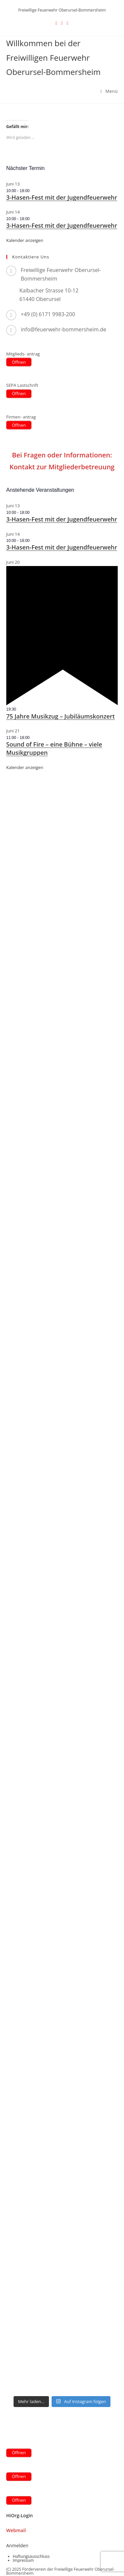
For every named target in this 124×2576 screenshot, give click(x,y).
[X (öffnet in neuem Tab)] (56, 23)
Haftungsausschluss (31, 2556)
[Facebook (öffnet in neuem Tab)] (62, 23)
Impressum (23, 2560)
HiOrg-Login (19, 2515)
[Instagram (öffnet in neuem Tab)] (67, 23)
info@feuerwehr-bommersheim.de (63, 329)
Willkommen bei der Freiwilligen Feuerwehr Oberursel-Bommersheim (53, 57)
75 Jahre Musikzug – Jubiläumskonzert (60, 716)
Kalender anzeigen (24, 240)
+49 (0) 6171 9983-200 (48, 314)
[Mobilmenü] (109, 91)
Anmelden (17, 2545)
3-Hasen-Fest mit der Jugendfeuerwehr (61, 197)
